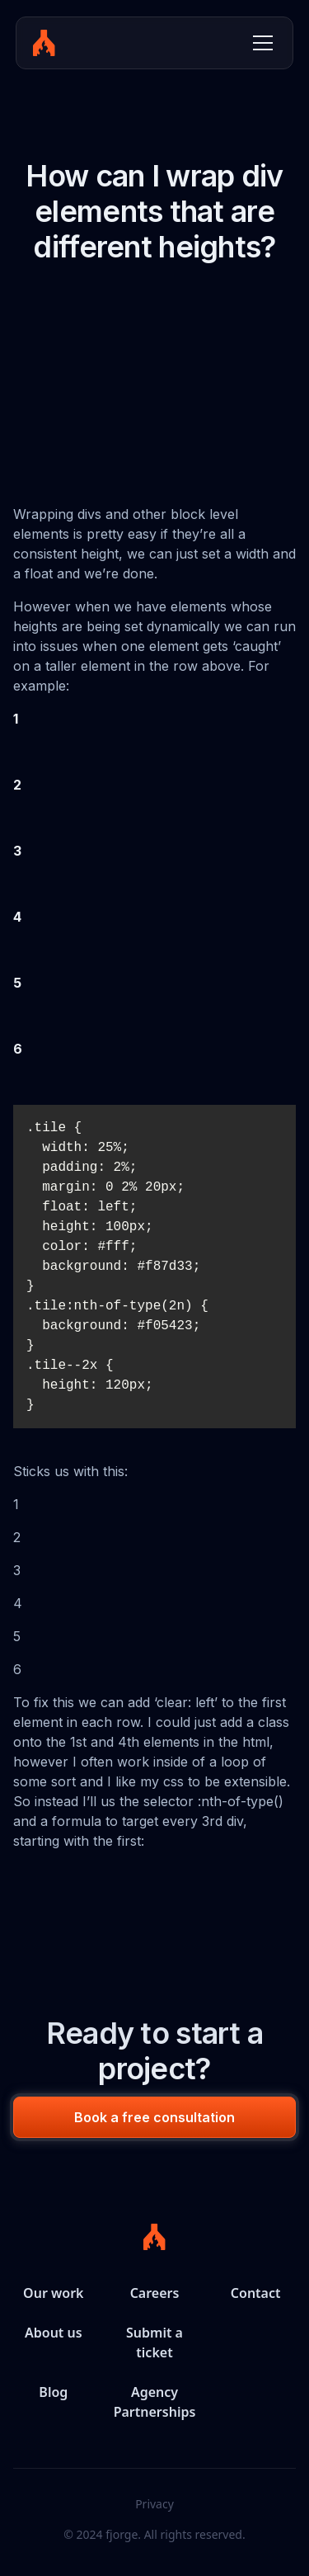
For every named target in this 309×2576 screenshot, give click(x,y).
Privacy (154, 2504)
